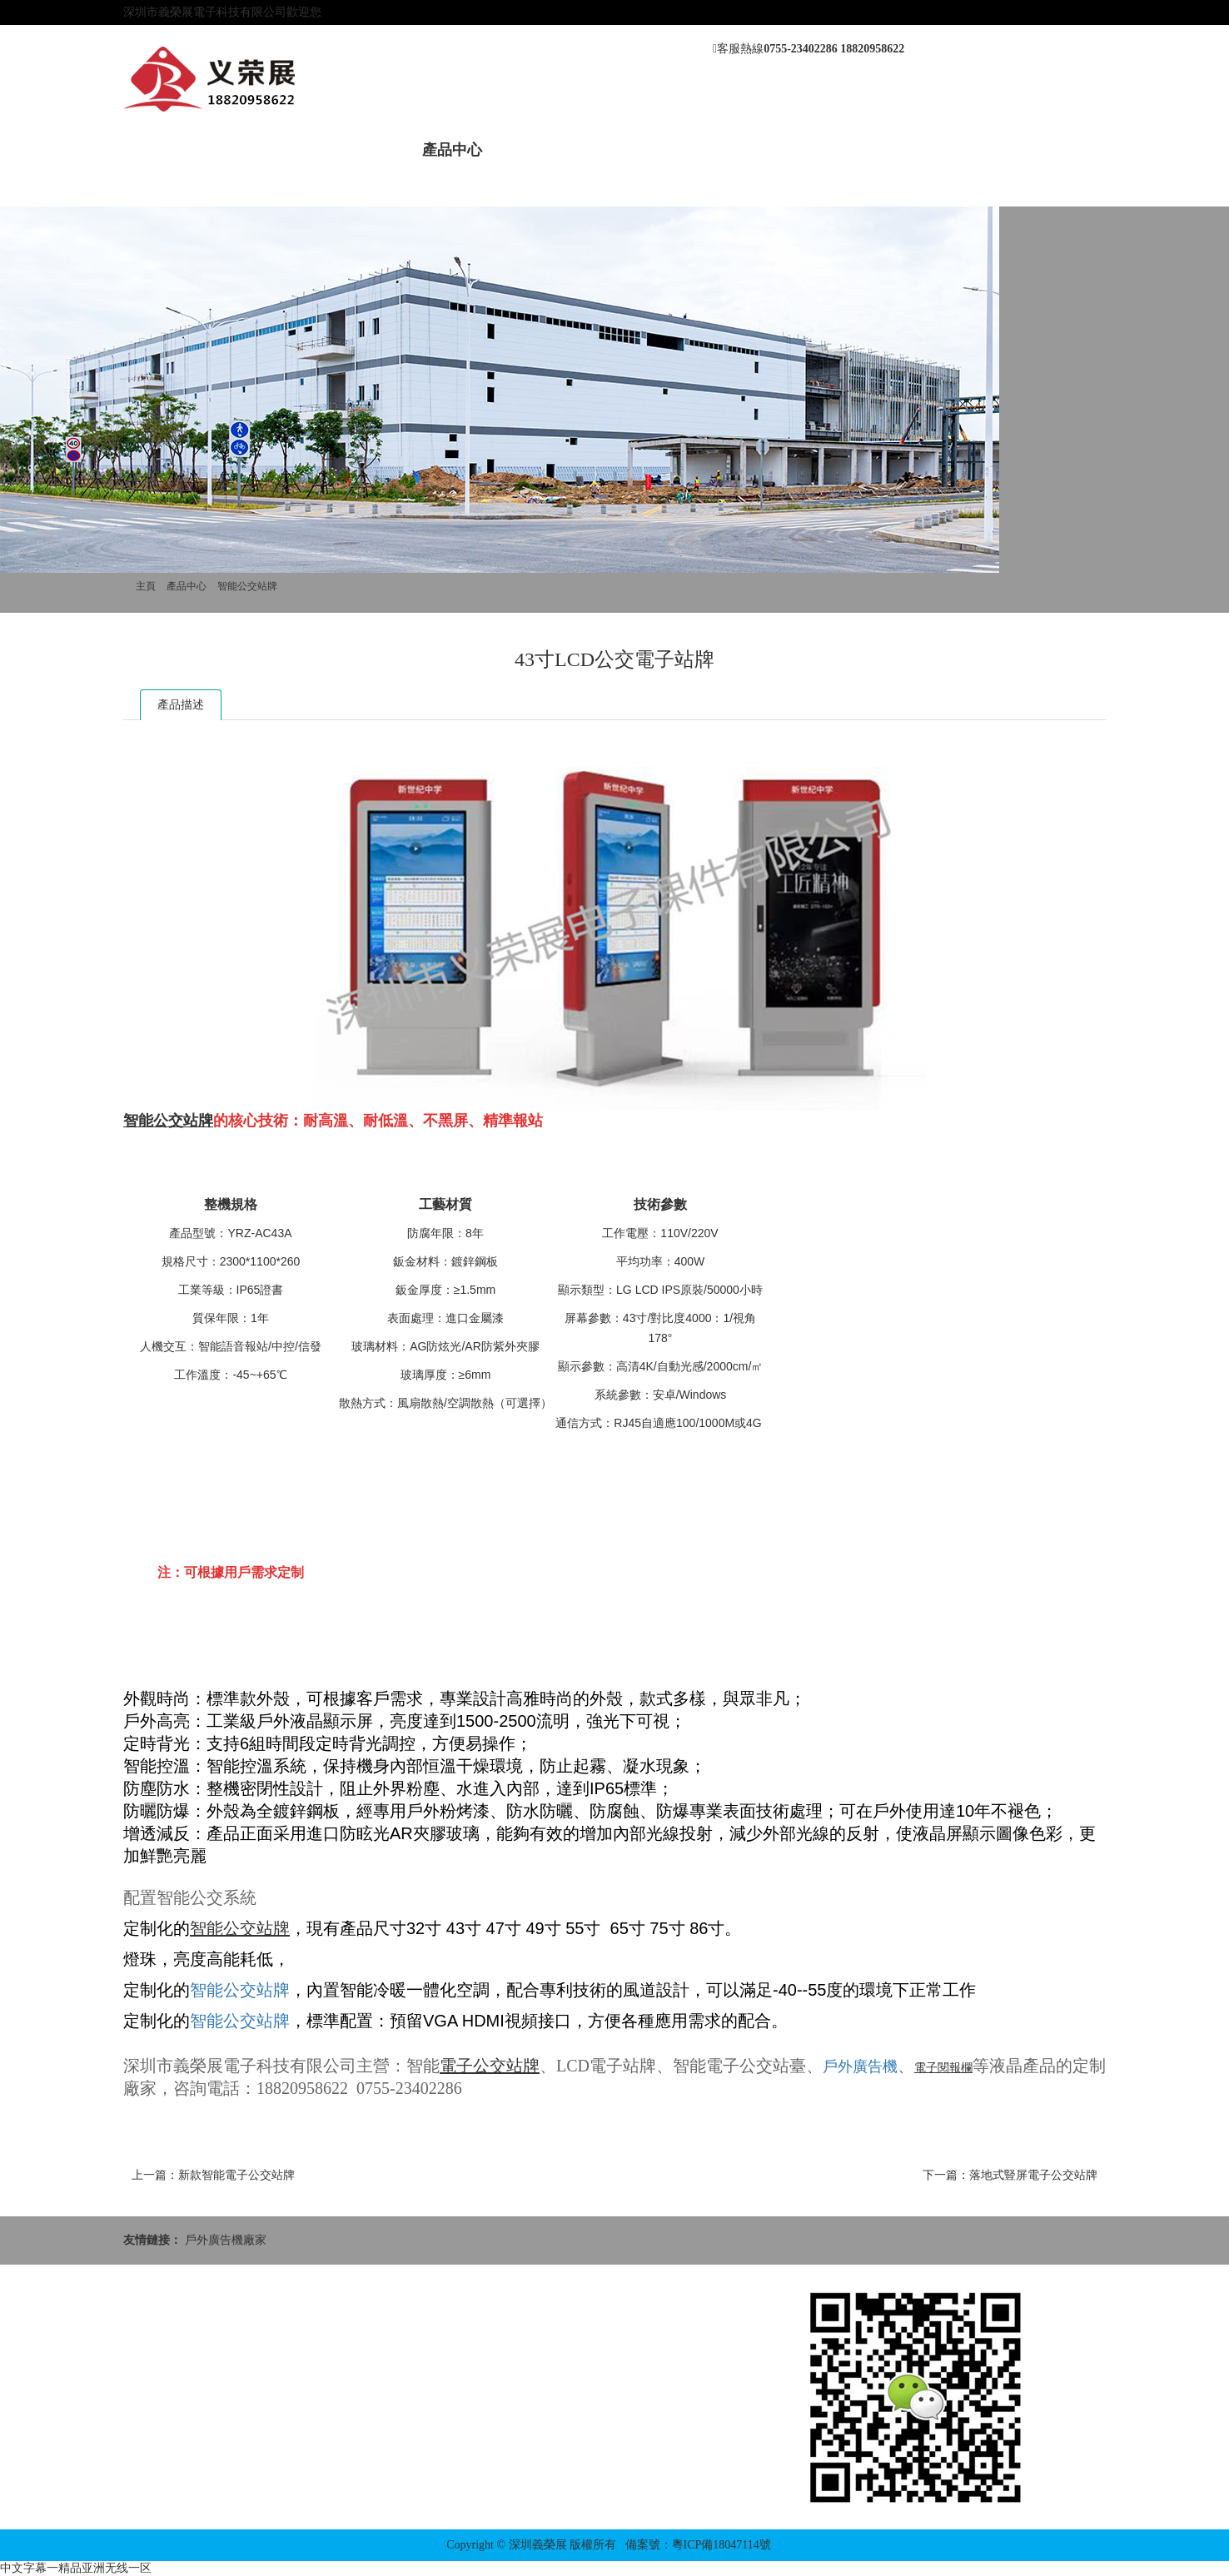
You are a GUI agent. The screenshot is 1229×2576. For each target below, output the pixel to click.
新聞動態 (358, 150)
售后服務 (640, 150)
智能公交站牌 (247, 586)
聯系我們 (828, 150)
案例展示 (546, 150)
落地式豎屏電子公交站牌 (1033, 2175)
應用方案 (734, 150)
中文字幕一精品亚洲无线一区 (76, 2568)
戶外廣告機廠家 (225, 2240)
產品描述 (180, 705)
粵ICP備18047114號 (721, 2545)
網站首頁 (170, 150)
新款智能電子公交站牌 (236, 2175)
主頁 (146, 586)
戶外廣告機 (860, 2066)
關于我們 (264, 150)
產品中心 (452, 150)
